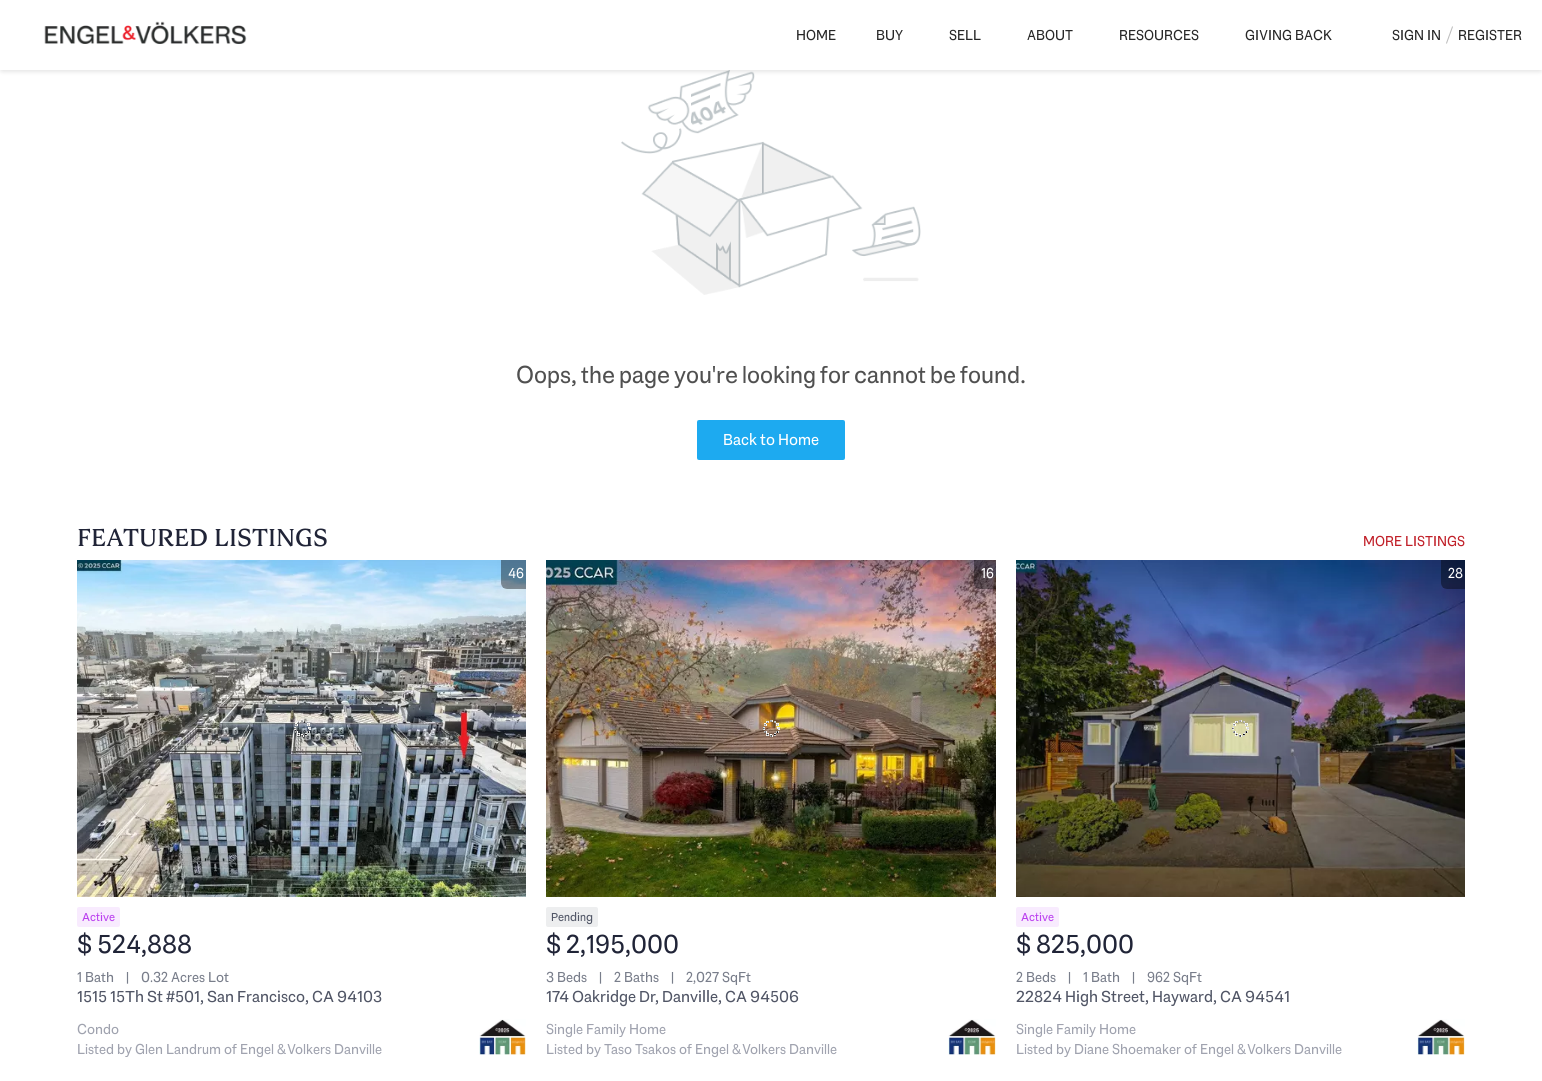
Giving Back (1288, 35)
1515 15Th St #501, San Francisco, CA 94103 (229, 996)
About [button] (1050, 35)
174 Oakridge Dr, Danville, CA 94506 (672, 996)
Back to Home (771, 439)
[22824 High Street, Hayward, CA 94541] (1240, 728)
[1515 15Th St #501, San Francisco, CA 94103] (301, 728)
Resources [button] (1159, 35)
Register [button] (1490, 35)
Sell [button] (965, 35)
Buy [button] (889, 35)
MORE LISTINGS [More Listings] (1414, 541)
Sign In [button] (1416, 35)
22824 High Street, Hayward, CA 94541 (1153, 996)
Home (816, 35)
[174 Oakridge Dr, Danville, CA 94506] (770, 728)
